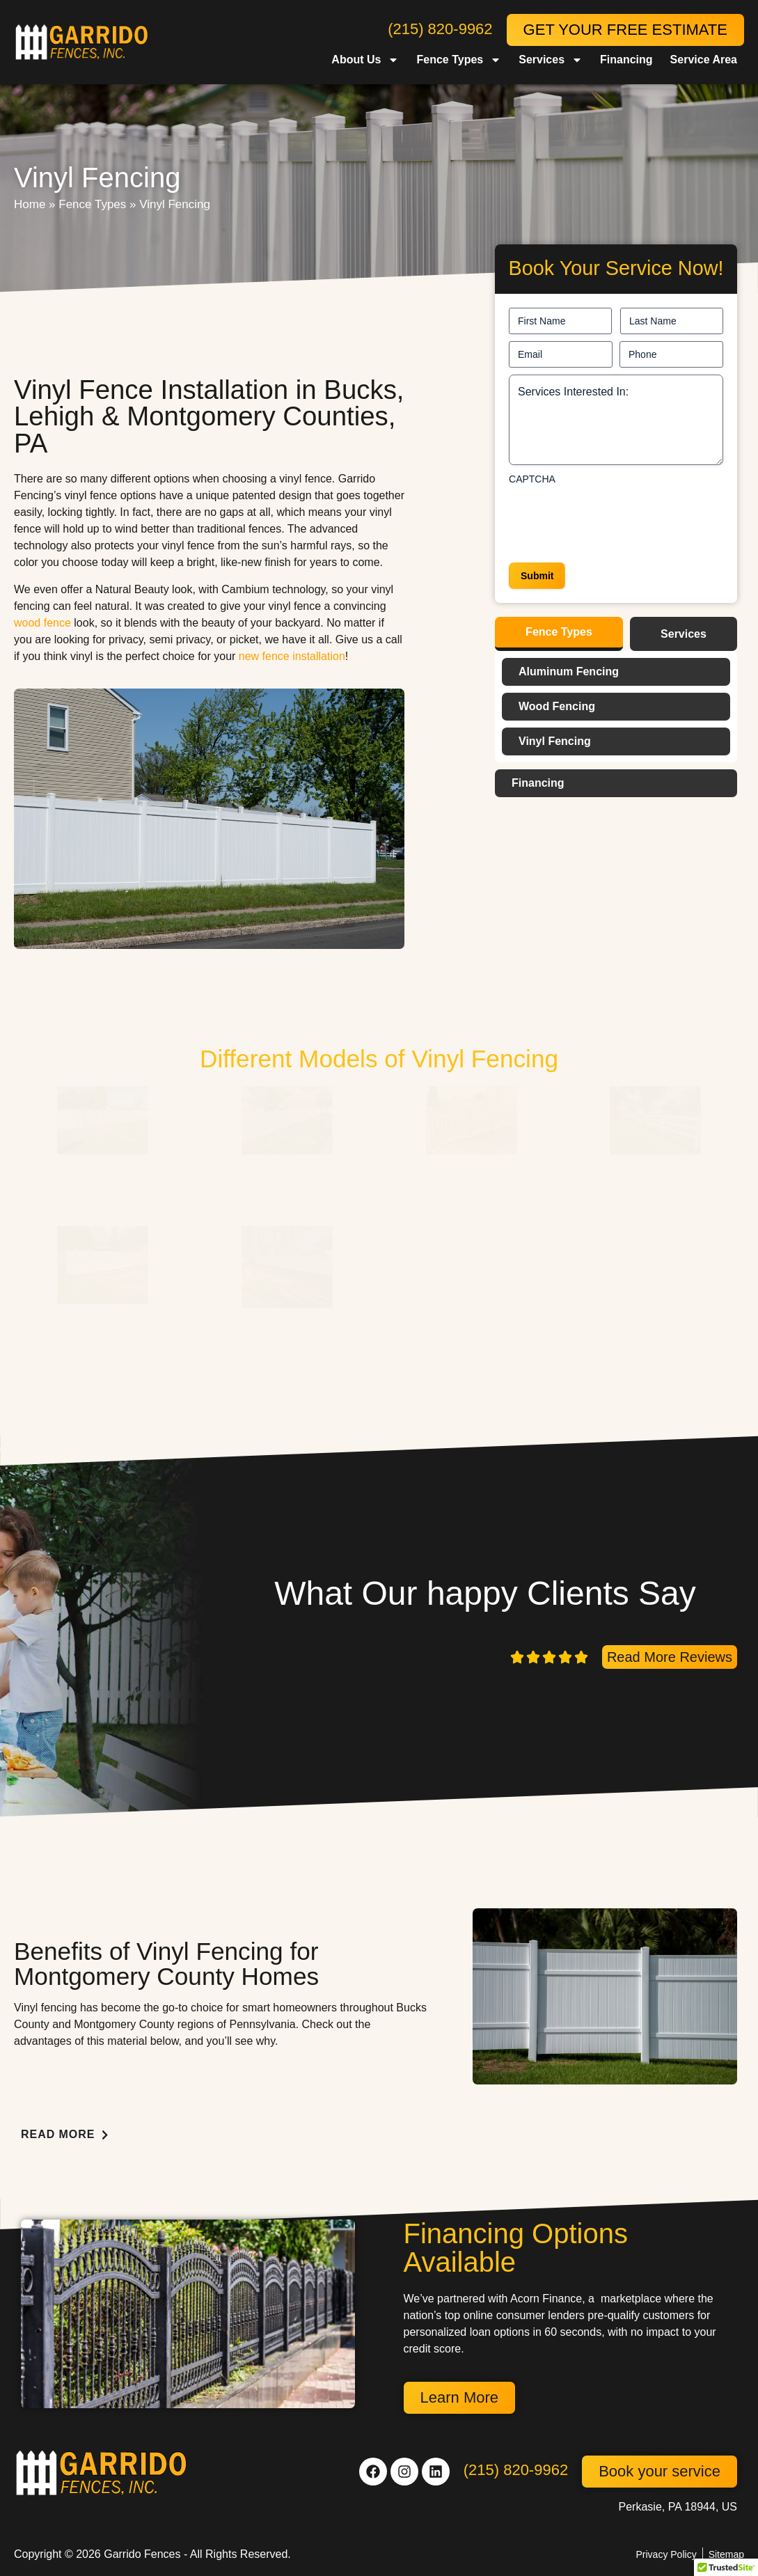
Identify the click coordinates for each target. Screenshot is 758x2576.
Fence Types (458, 59)
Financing (626, 59)
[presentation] (614, 519)
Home (29, 204)
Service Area (703, 59)
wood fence (42, 623)
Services (551, 59)
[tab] (559, 634)
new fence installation (292, 656)
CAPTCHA (532, 479)
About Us (365, 59)
